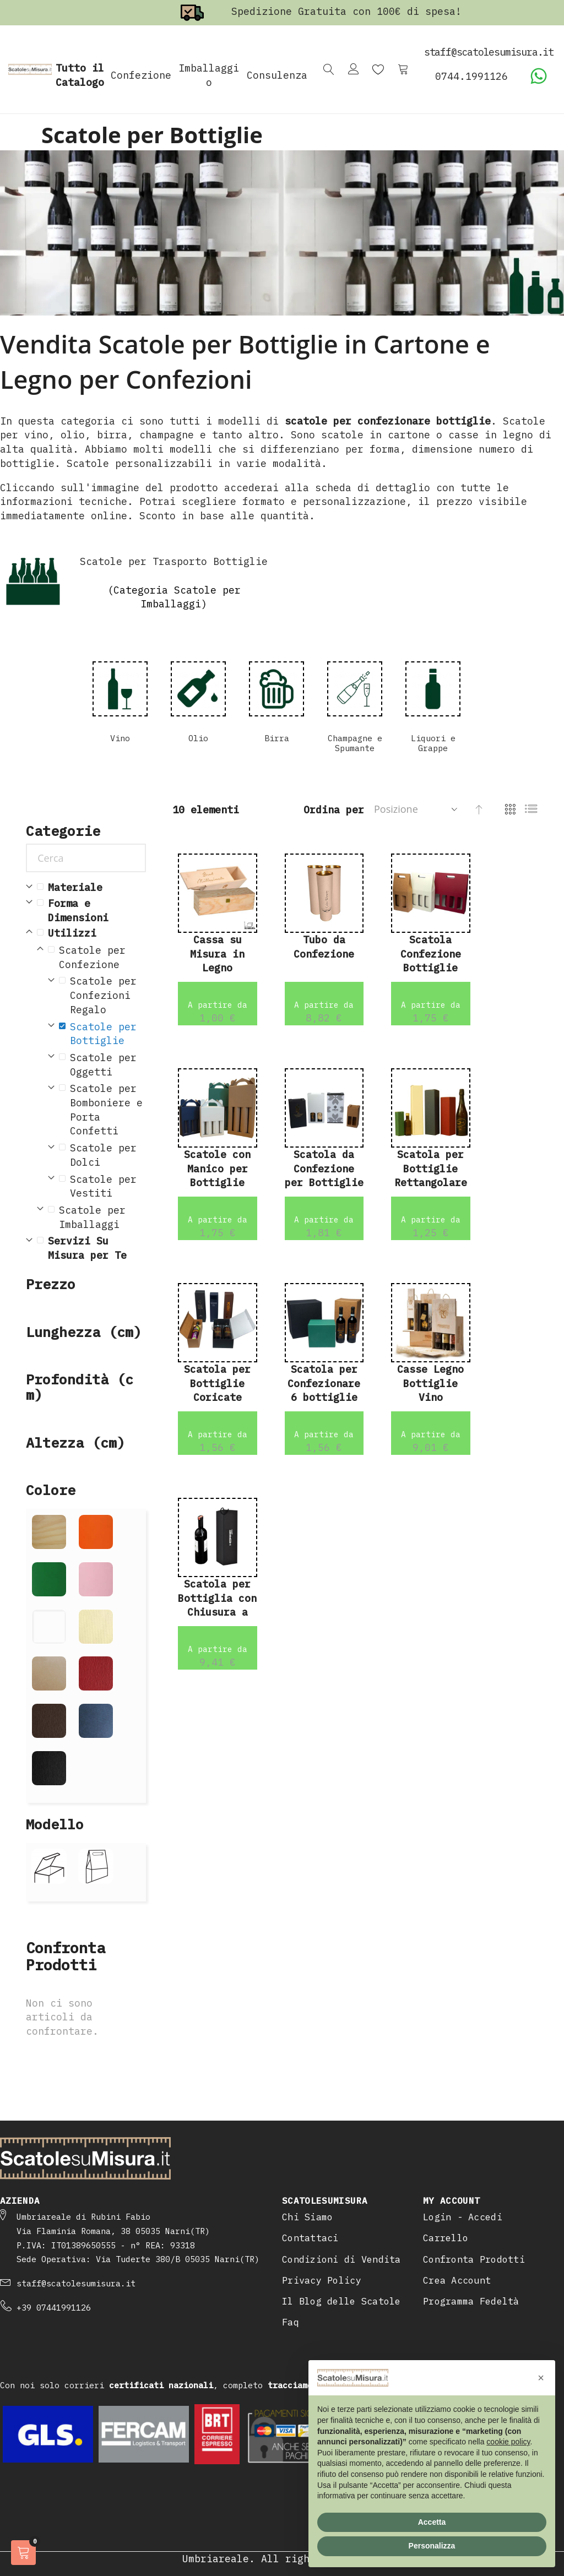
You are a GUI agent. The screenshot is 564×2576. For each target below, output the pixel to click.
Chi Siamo (307, 2217)
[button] (541, 2378)
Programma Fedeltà (471, 2301)
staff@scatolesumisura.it (76, 2283)
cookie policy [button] (508, 2441)
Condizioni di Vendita (341, 2259)
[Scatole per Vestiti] (102, 1186)
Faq (290, 2322)
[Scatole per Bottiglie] (102, 1034)
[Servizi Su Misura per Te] (91, 1248)
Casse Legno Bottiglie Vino (430, 1383)
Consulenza (277, 75)
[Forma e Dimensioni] (91, 910)
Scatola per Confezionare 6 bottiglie (324, 1383)
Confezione (141, 75)
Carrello (445, 2238)
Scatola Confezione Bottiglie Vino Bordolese (430, 968)
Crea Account (457, 2280)
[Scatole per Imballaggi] (97, 1217)
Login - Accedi (462, 2217)
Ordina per (333, 809)
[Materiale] (91, 888)
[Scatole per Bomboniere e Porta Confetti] (102, 1110)
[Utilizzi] (91, 933)
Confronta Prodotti (474, 2259)
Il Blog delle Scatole (341, 2301)
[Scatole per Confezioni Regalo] (102, 995)
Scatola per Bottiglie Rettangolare (430, 1168)
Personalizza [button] (432, 2545)
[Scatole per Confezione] (97, 957)
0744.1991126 (471, 76)
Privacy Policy (321, 2280)
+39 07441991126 (54, 2307)
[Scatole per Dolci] (102, 1155)
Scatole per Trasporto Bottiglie (174, 561)
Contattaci (310, 2238)
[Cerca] (86, 858)
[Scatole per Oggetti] (102, 1065)
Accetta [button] (432, 2522)
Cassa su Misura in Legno (217, 953)
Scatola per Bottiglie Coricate (217, 1383)
